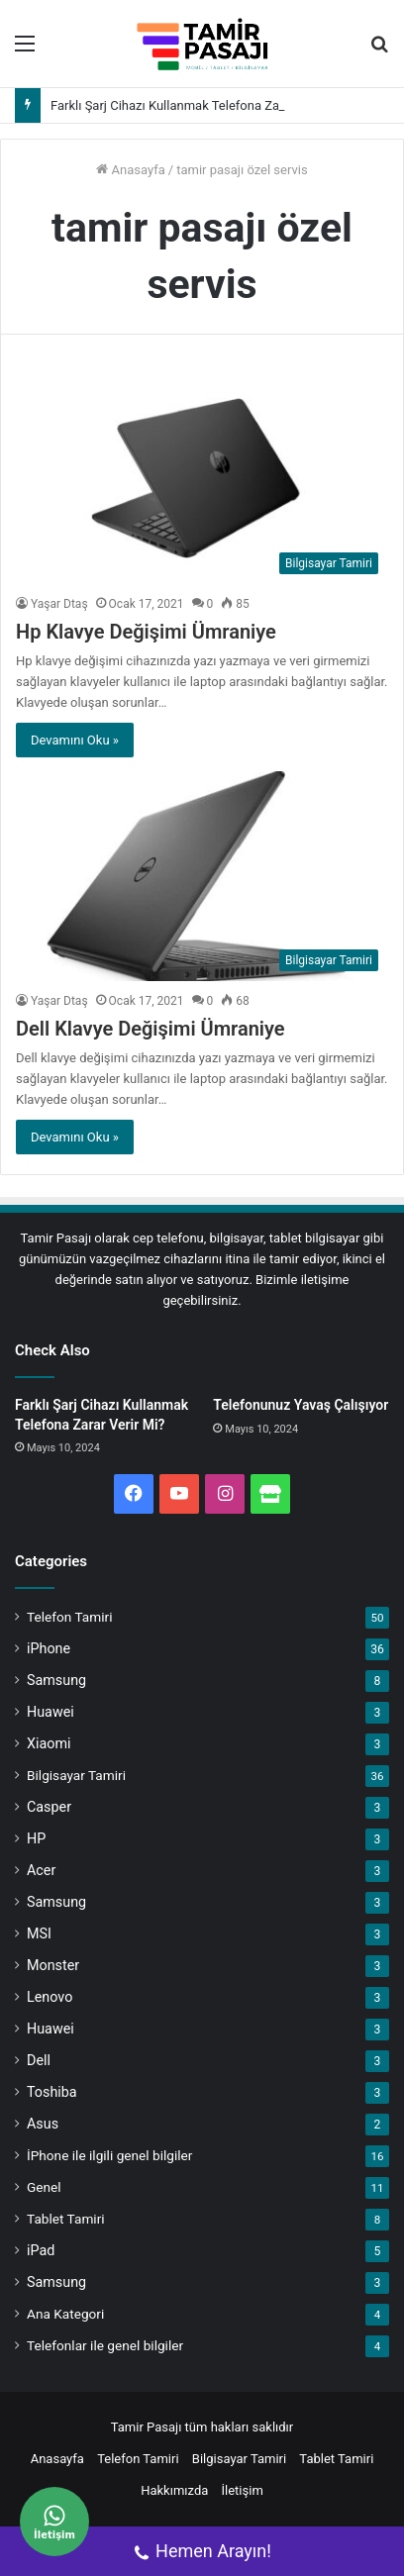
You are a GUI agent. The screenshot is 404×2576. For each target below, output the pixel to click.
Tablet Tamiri (66, 2219)
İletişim (242, 2490)
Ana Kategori (65, 2314)
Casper (49, 1807)
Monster (53, 1965)
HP (36, 1838)
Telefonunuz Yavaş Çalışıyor (300, 1405)
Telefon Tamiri (69, 1617)
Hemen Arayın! (202, 2553)
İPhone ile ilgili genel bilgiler (109, 2155)
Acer (41, 1870)
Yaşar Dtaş (59, 604)
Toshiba (52, 2092)
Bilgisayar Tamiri (76, 1775)
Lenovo (49, 1997)
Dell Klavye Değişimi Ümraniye (150, 1028)
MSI (39, 1933)
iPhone (48, 1648)
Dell (38, 2060)
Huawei (50, 1712)
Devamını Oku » (75, 740)
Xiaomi (48, 1743)
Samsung (56, 1680)
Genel (44, 2187)
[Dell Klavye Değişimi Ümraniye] (202, 876)
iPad (40, 2250)
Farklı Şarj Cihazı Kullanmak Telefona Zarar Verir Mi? (199, 105)
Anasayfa (130, 169)
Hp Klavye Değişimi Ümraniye (146, 632)
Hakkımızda (174, 2490)
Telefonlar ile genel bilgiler (105, 2345)
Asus (42, 2123)
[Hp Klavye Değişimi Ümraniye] (202, 479)
